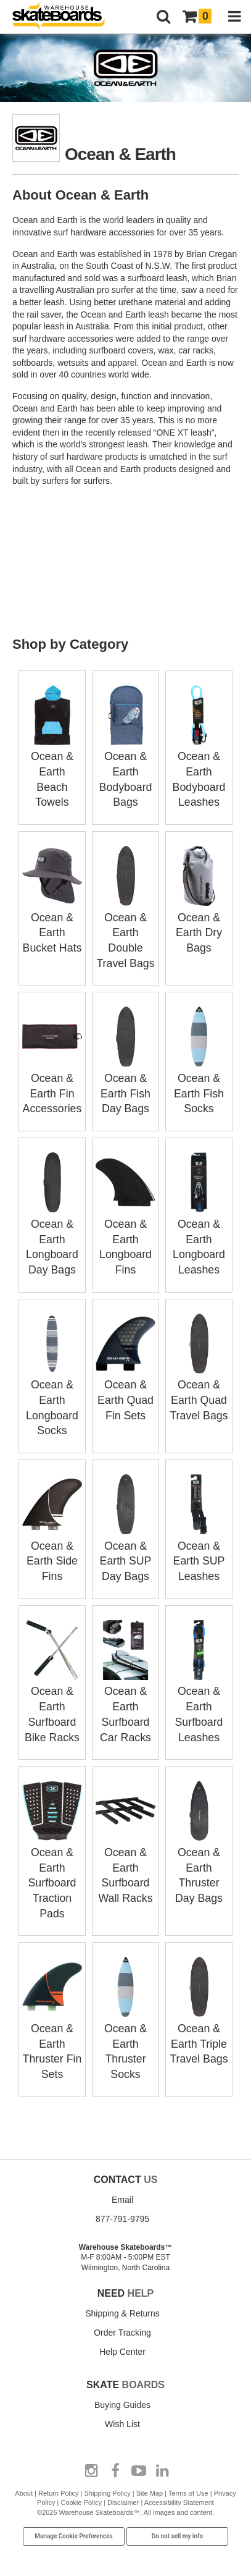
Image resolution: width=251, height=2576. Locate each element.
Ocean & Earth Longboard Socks (52, 1391)
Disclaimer (123, 2484)
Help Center (122, 2333)
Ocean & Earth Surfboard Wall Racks (125, 1853)
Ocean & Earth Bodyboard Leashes (199, 771)
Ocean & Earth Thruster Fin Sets (52, 2027)
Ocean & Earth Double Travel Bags (125, 930)
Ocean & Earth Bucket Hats (52, 930)
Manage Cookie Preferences (74, 2517)
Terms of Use (188, 2474)
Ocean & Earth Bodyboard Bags (125, 771)
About (24, 2474)
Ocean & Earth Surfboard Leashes (199, 1694)
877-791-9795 (122, 2200)
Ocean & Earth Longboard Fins (125, 1233)
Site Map (149, 2474)
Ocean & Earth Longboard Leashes (199, 1233)
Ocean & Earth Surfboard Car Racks (125, 1694)
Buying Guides (122, 2386)
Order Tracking (122, 2314)
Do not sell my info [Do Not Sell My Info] (178, 2517)
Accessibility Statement (179, 2484)
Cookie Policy (81, 2484)
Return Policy (58, 2474)
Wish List (122, 2405)
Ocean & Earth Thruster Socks (125, 2027)
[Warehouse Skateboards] (64, 17)
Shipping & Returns (122, 2295)
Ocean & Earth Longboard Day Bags (52, 1233)
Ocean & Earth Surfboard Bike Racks (52, 1694)
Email (122, 2181)
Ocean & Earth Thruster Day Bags (199, 1853)
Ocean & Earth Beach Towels (52, 771)
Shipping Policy (107, 2474)
